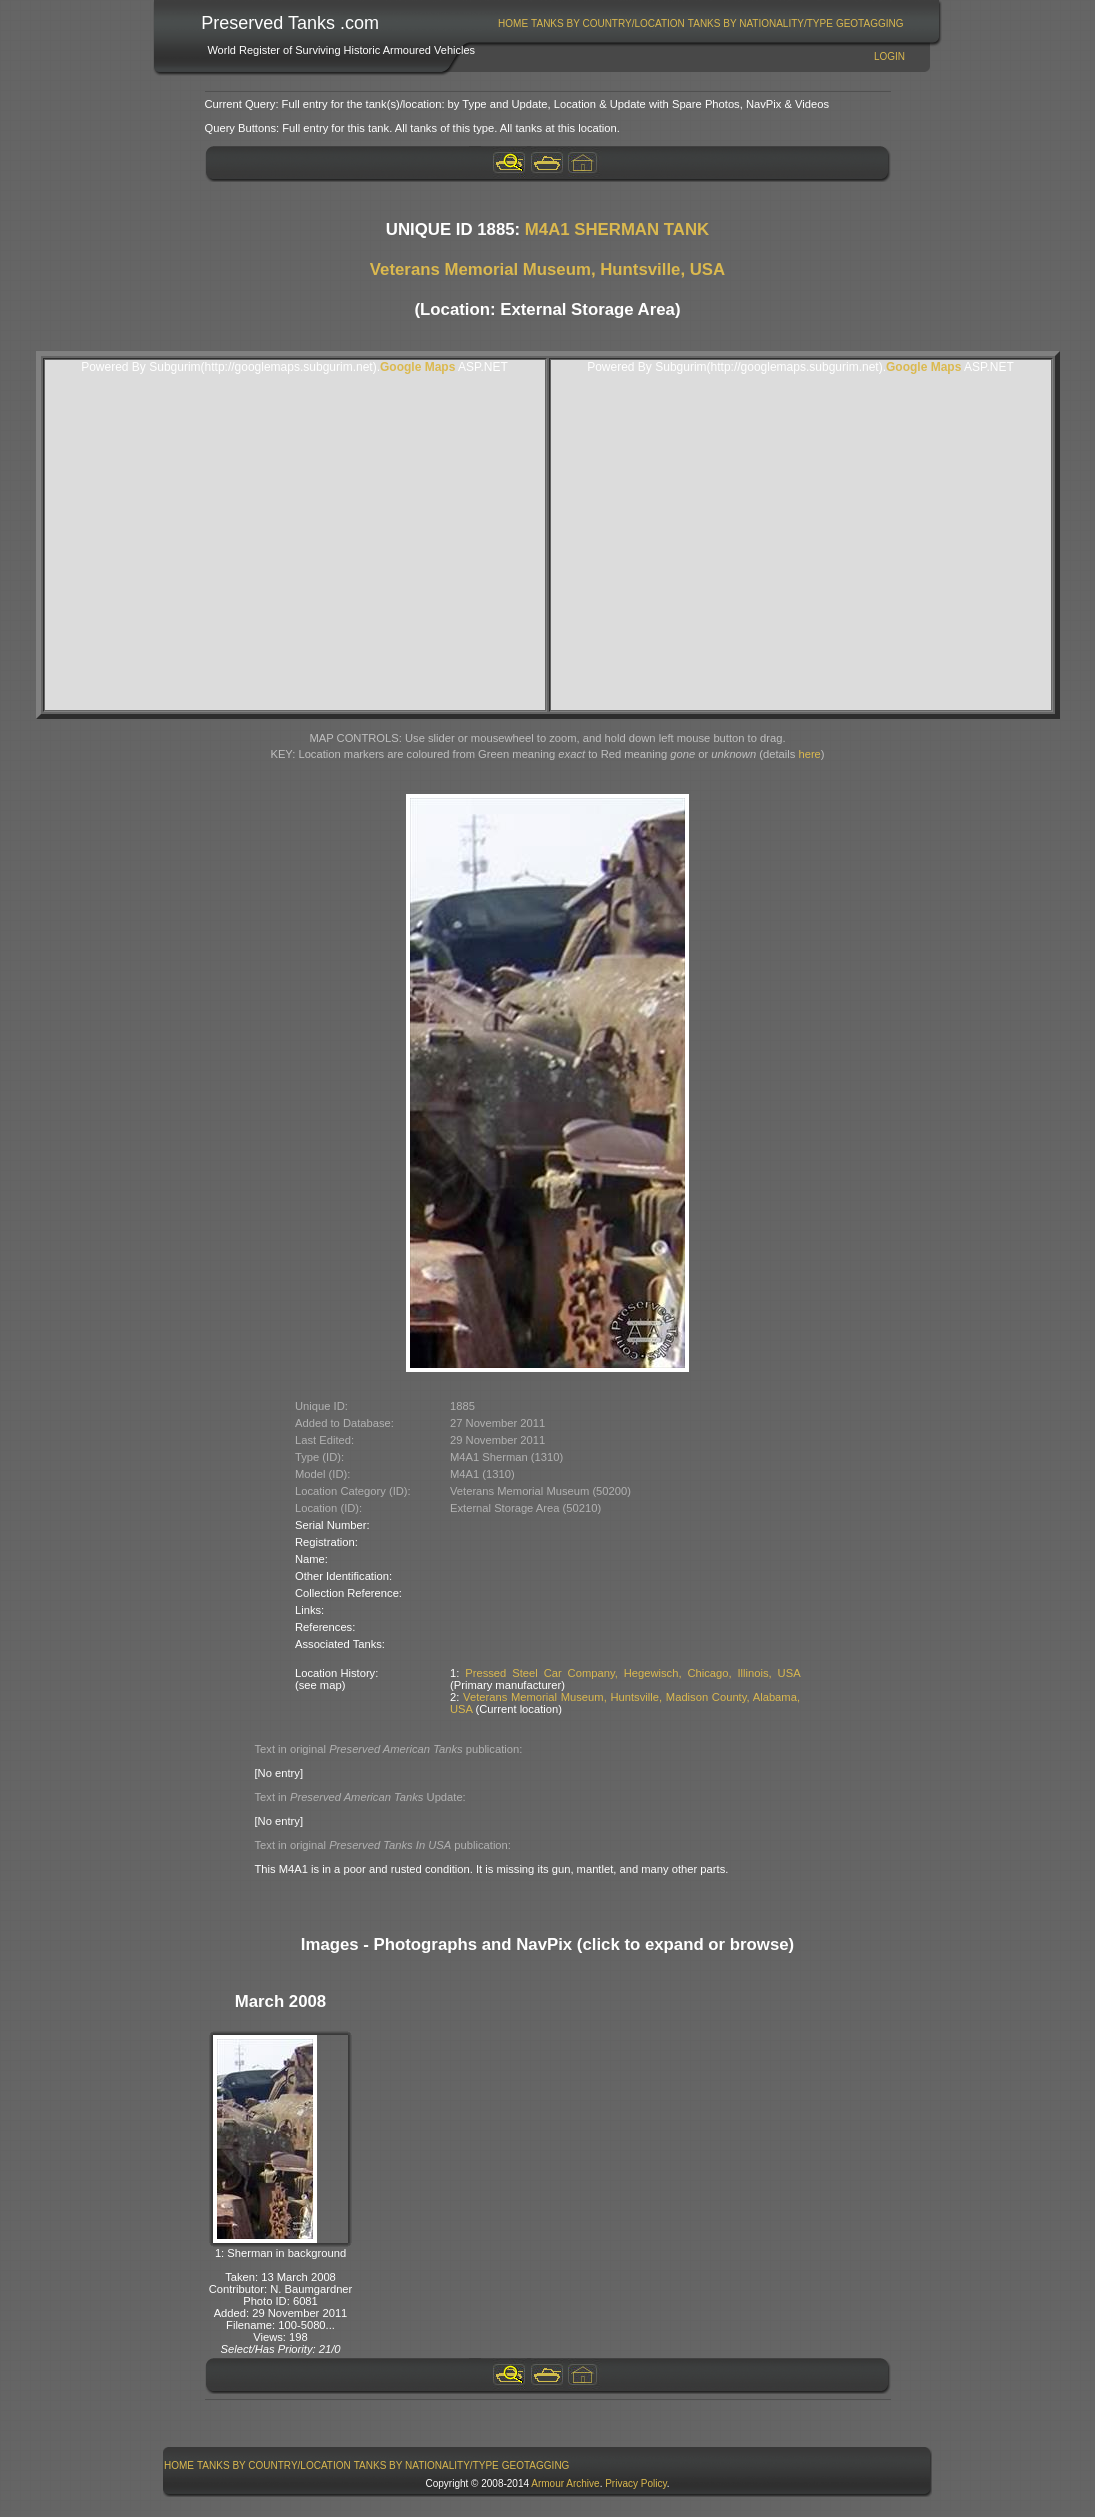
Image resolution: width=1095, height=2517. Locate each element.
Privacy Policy (636, 2483)
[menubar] (701, 23)
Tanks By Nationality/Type (760, 23)
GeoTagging (870, 23)
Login (889, 56)
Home (513, 23)
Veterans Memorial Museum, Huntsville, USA (547, 269)
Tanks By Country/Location (608, 23)
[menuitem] (513, 23)
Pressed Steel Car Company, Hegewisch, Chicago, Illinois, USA (632, 1673)
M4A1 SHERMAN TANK (617, 229)
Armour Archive (565, 2483)
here (809, 754)
